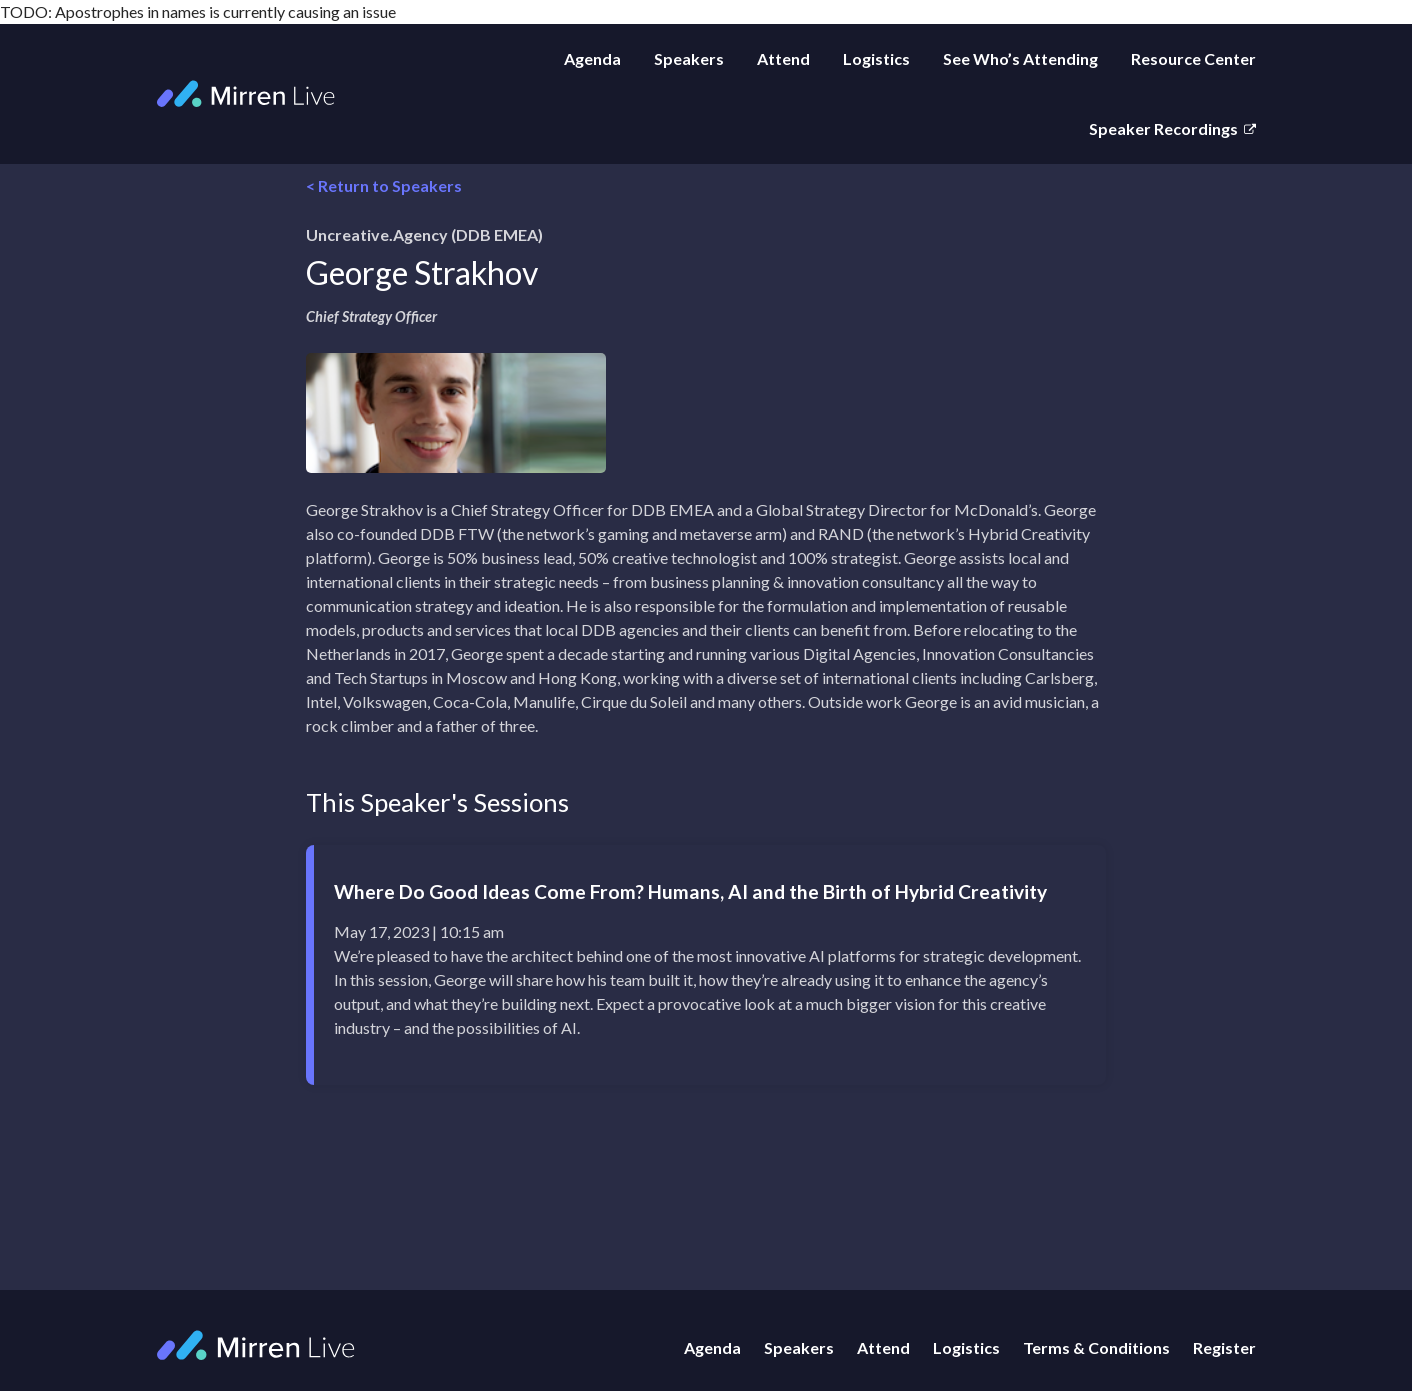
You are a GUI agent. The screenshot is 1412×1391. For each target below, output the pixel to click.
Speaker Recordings (1163, 128)
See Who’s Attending (1020, 58)
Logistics (876, 58)
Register (1224, 1347)
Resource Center (1193, 58)
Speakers (689, 58)
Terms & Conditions (1096, 1347)
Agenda (592, 58)
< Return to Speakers (384, 185)
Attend (783, 58)
